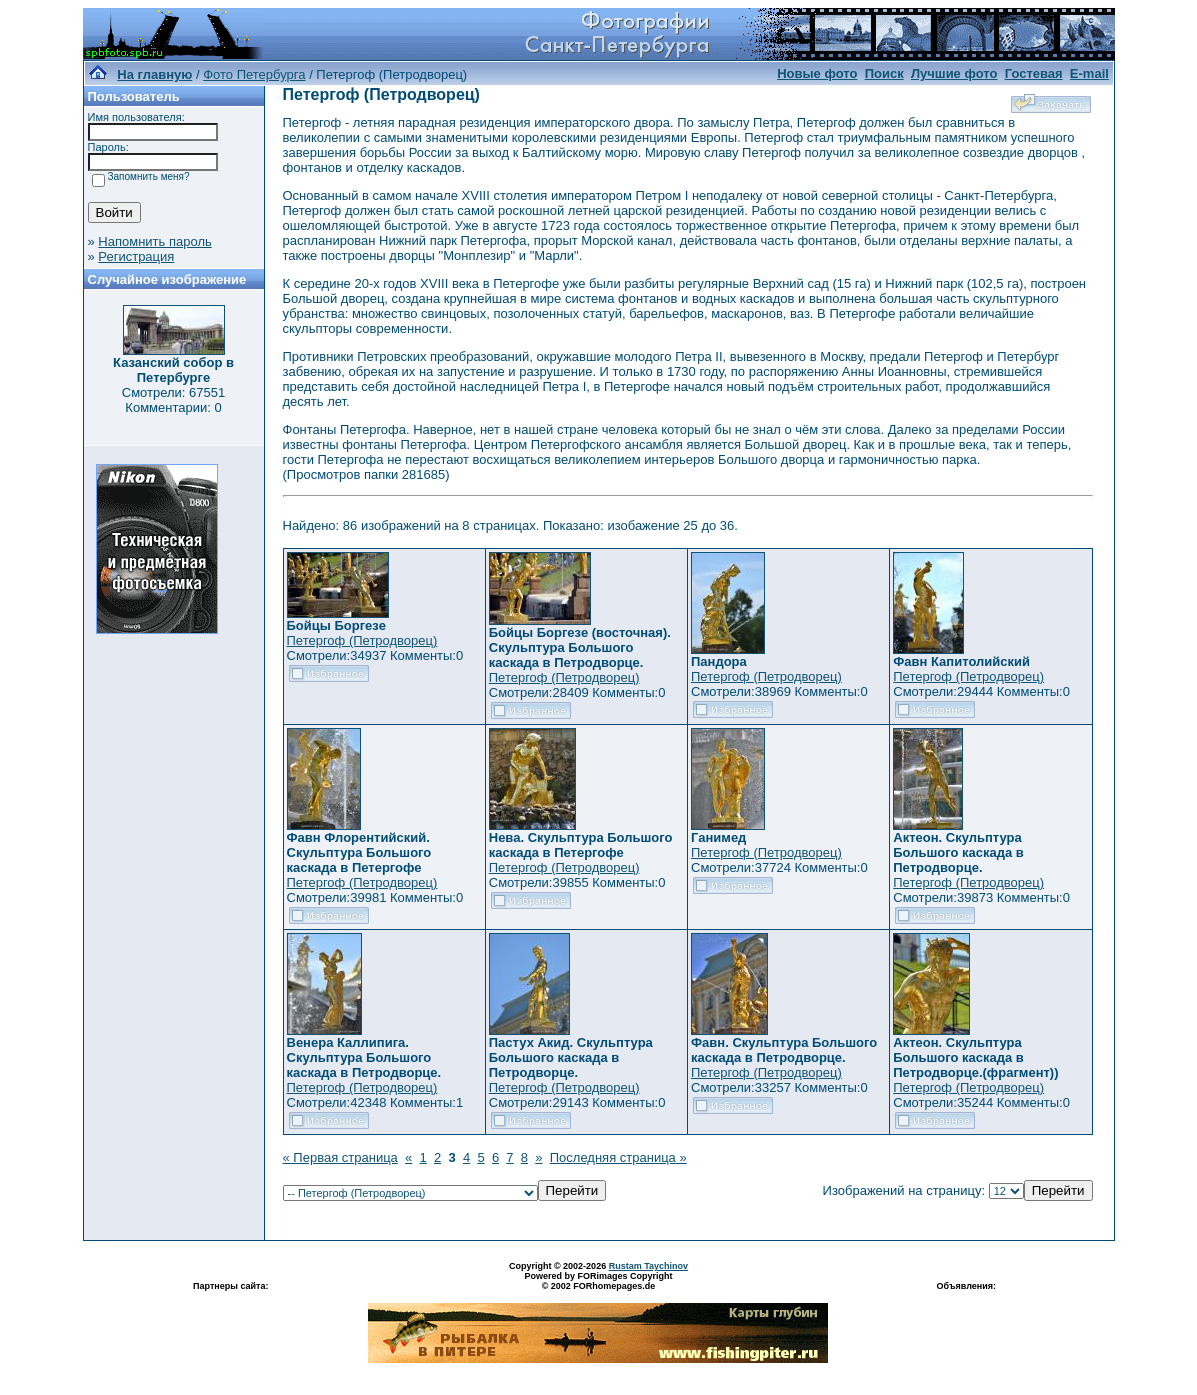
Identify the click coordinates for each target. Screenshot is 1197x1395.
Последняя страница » (618, 1157)
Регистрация (136, 256)
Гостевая (1034, 73)
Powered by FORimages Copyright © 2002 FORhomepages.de (598, 1281)
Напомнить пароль (154, 241)
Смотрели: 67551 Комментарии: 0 (173, 400)
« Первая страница (340, 1157)
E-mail (1089, 73)
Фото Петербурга (254, 74)
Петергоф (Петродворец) (362, 640)
